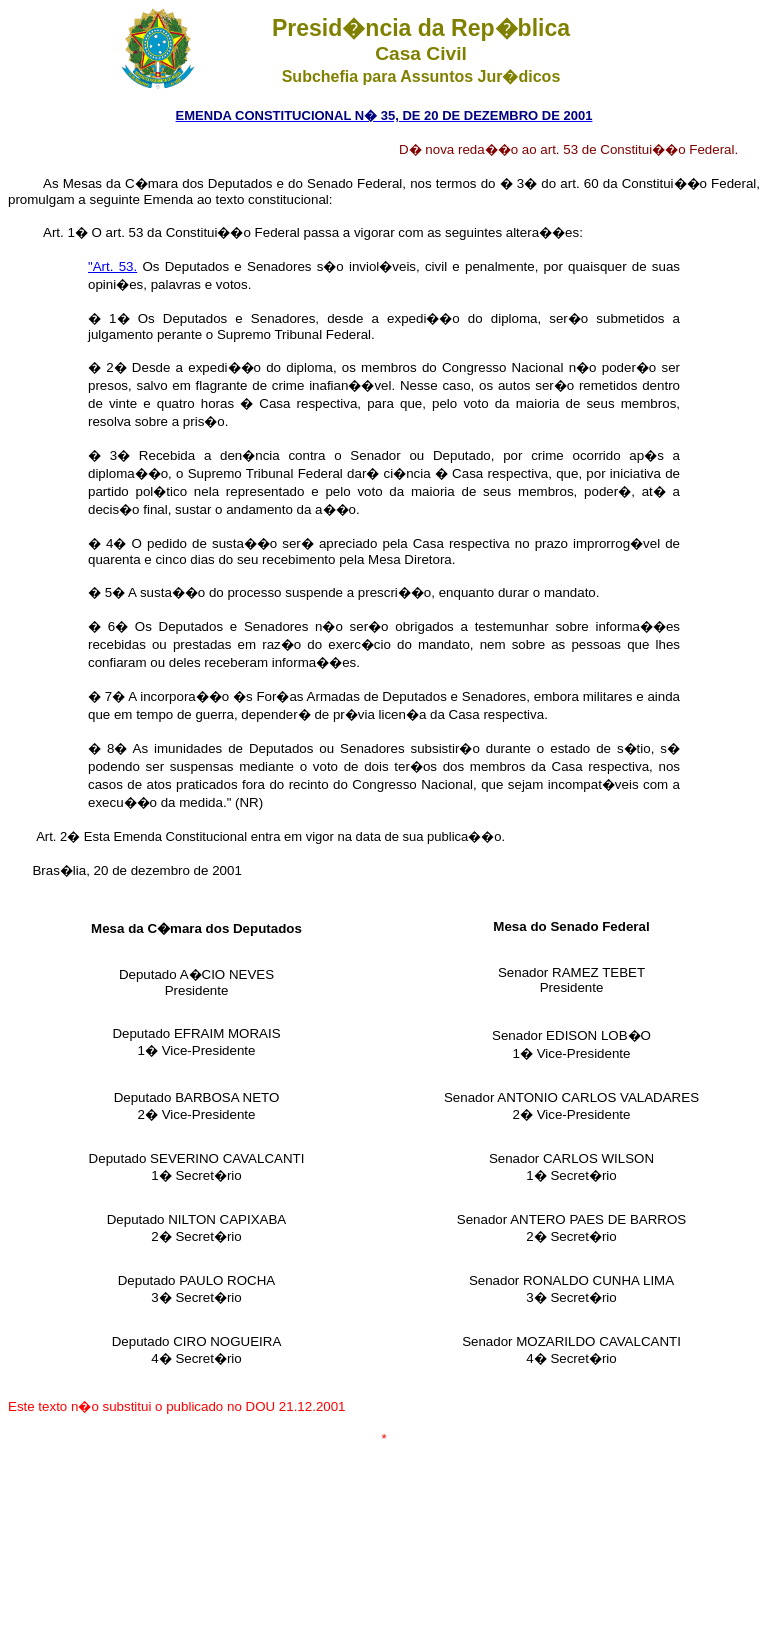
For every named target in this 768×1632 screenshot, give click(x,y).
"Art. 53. (112, 266)
